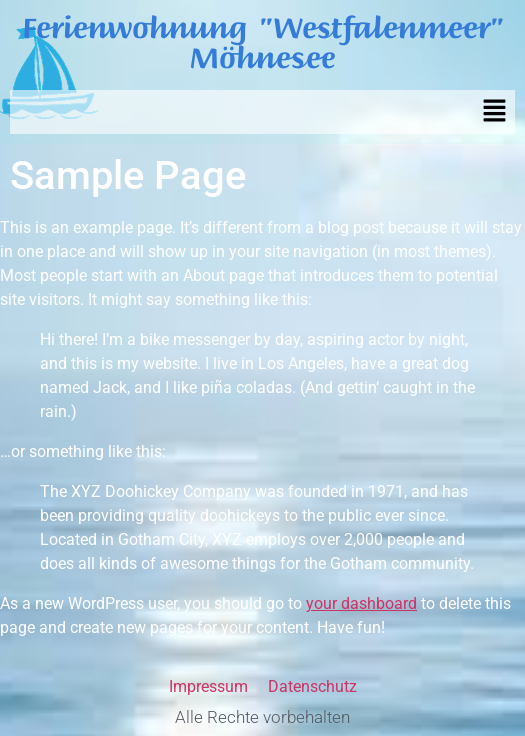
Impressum (208, 686)
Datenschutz (312, 686)
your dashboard (361, 603)
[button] (495, 112)
